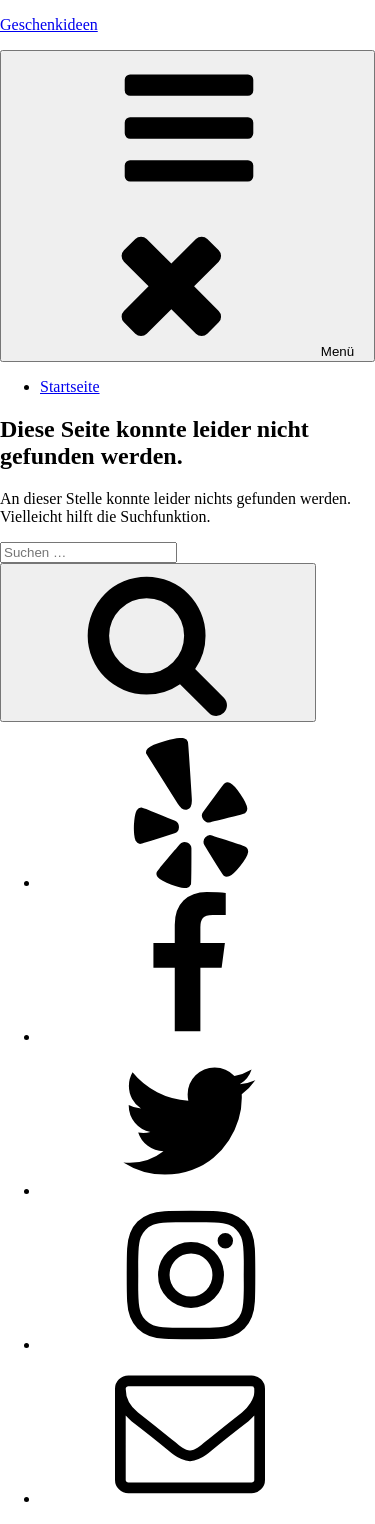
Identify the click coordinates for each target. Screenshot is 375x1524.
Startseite (70, 386)
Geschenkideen (49, 24)
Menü (187, 206)
